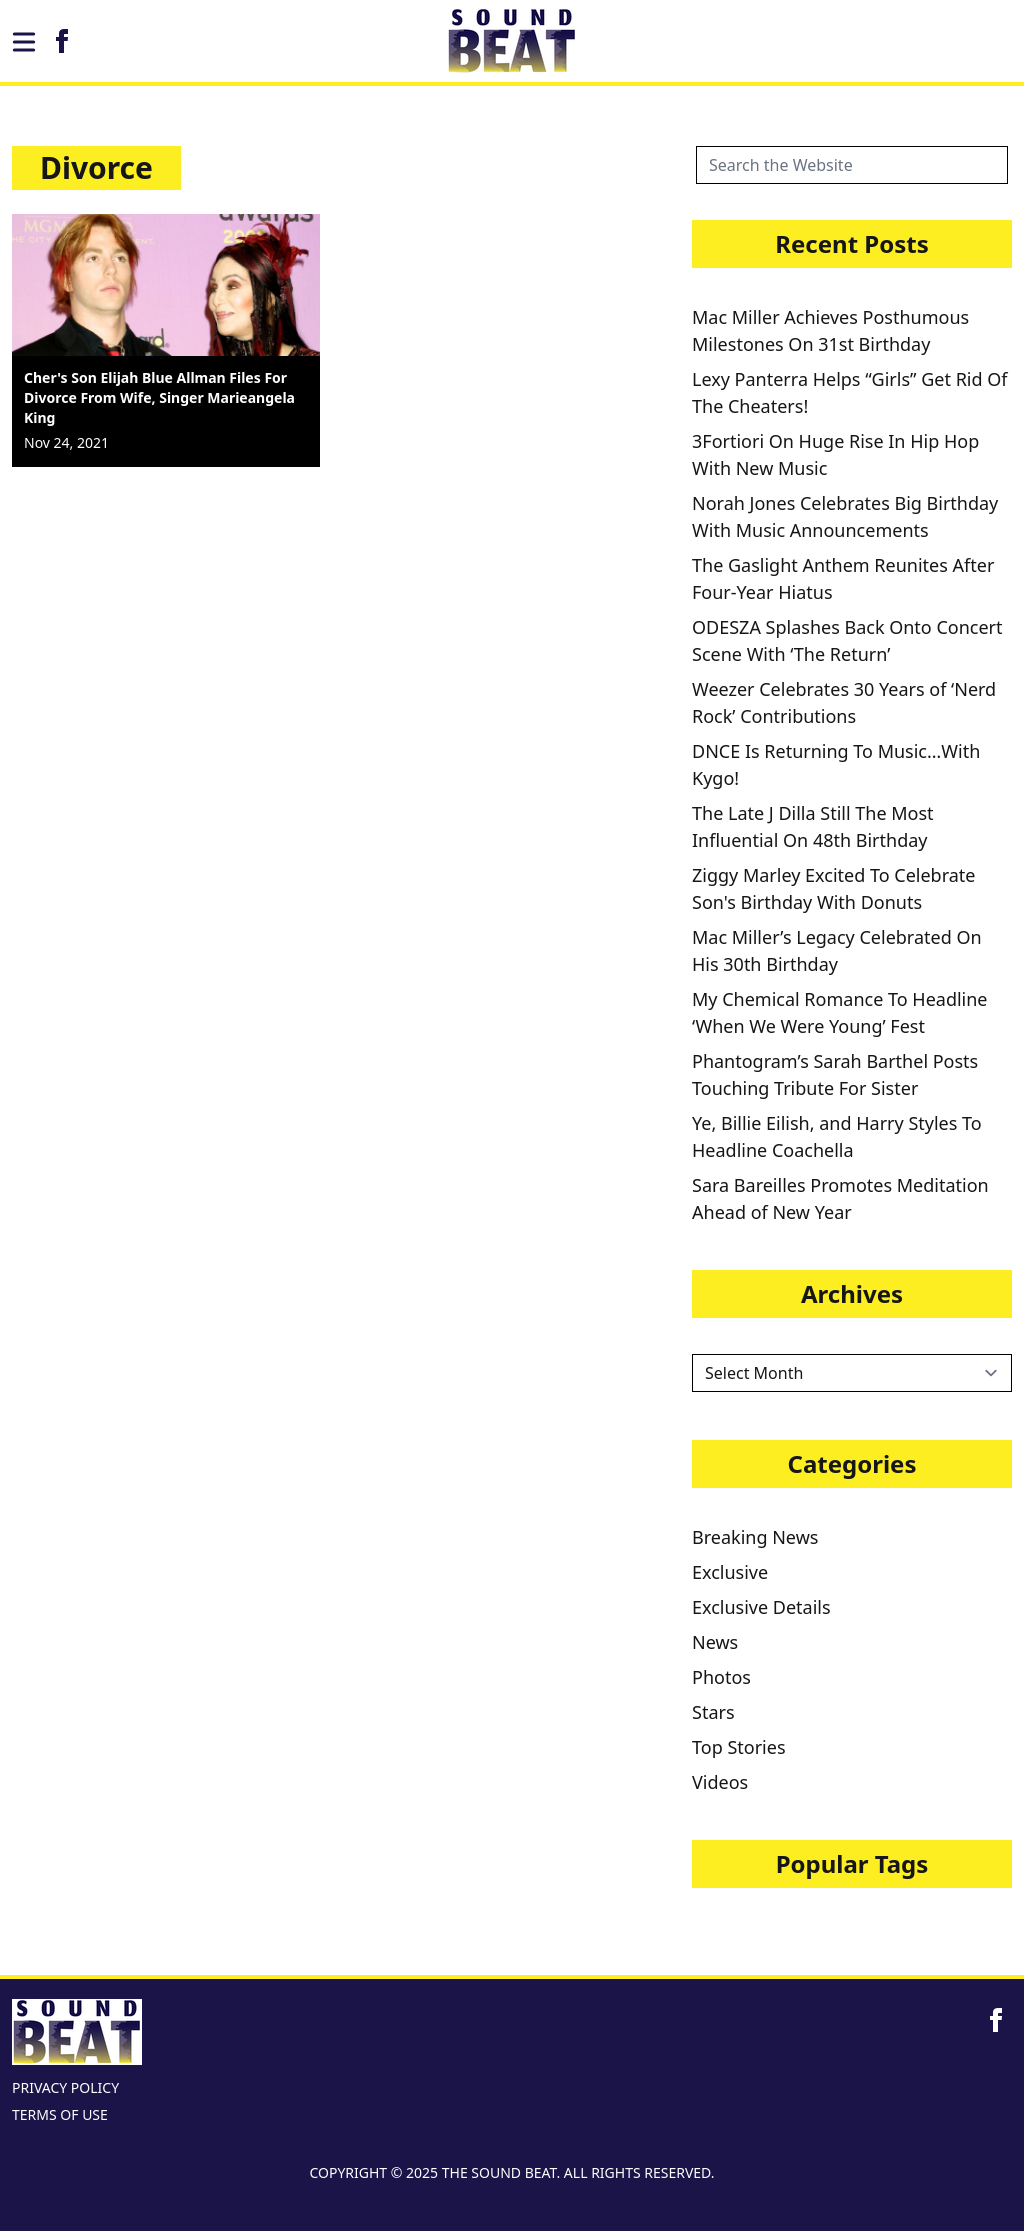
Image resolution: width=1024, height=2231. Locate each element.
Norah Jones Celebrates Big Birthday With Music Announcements (845, 516)
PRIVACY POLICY (65, 2087)
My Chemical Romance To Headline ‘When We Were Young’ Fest (840, 1012)
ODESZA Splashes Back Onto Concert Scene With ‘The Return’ (847, 640)
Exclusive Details (761, 1607)
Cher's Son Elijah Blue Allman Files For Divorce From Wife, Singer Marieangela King (159, 397)
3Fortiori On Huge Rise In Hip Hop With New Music (835, 454)
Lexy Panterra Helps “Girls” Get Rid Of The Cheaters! (849, 392)
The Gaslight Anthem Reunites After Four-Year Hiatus (843, 578)
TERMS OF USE (60, 2114)
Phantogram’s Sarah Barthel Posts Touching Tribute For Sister (835, 1074)
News (715, 1642)
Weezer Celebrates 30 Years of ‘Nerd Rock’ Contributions (844, 702)
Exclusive (730, 1572)
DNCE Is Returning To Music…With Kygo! (836, 764)
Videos (720, 1782)
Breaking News (755, 1537)
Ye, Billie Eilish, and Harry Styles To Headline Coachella (837, 1136)
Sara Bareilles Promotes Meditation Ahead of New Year (840, 1198)
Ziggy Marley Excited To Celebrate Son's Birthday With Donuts (833, 888)
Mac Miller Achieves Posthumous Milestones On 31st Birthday (830, 330)
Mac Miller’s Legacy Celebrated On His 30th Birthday (837, 950)
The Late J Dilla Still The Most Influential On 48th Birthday (813, 826)
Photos (721, 1677)
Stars (713, 1712)
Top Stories (739, 1747)
